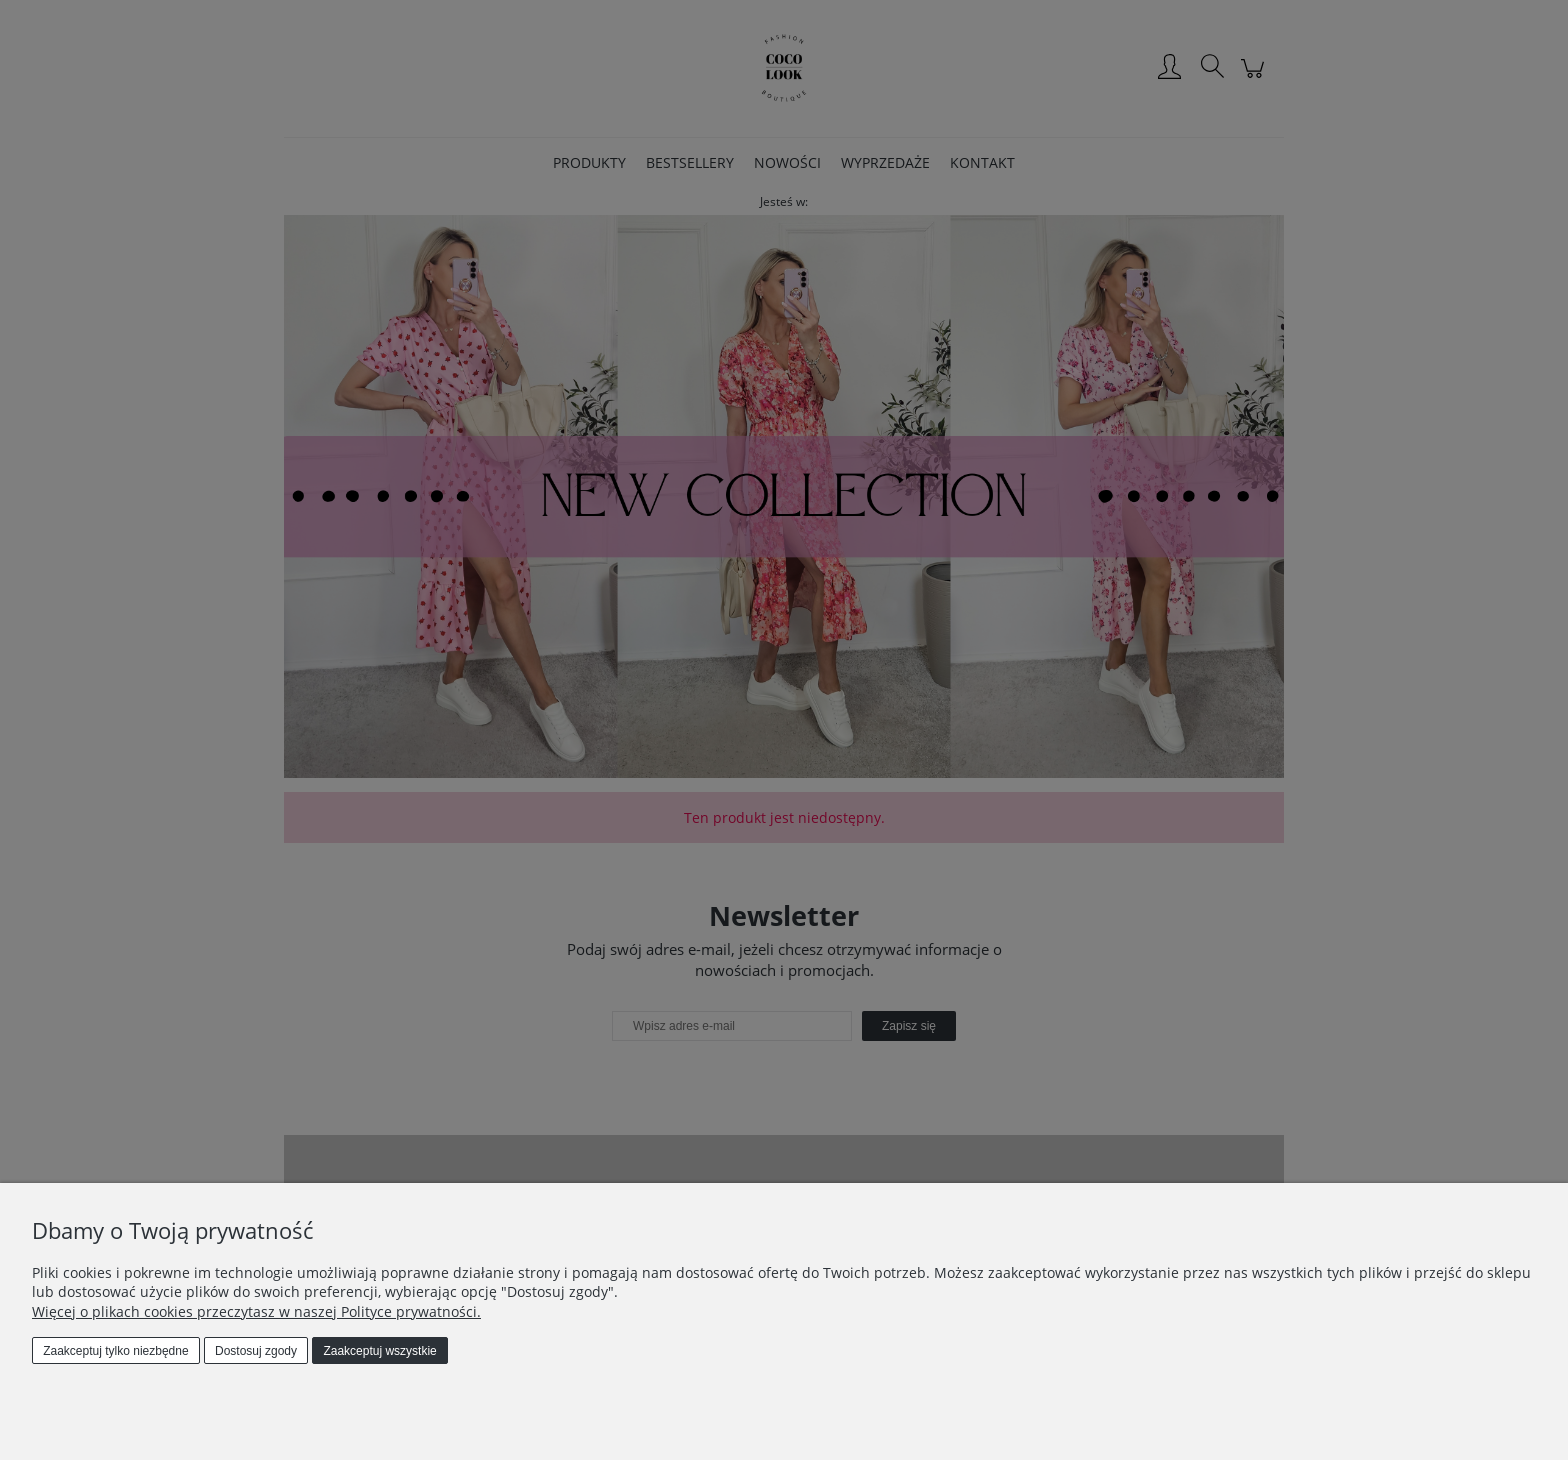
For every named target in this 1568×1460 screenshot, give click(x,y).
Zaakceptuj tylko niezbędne (115, 1351)
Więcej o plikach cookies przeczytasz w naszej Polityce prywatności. (256, 1311)
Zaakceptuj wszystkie (379, 1351)
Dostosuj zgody (256, 1351)
